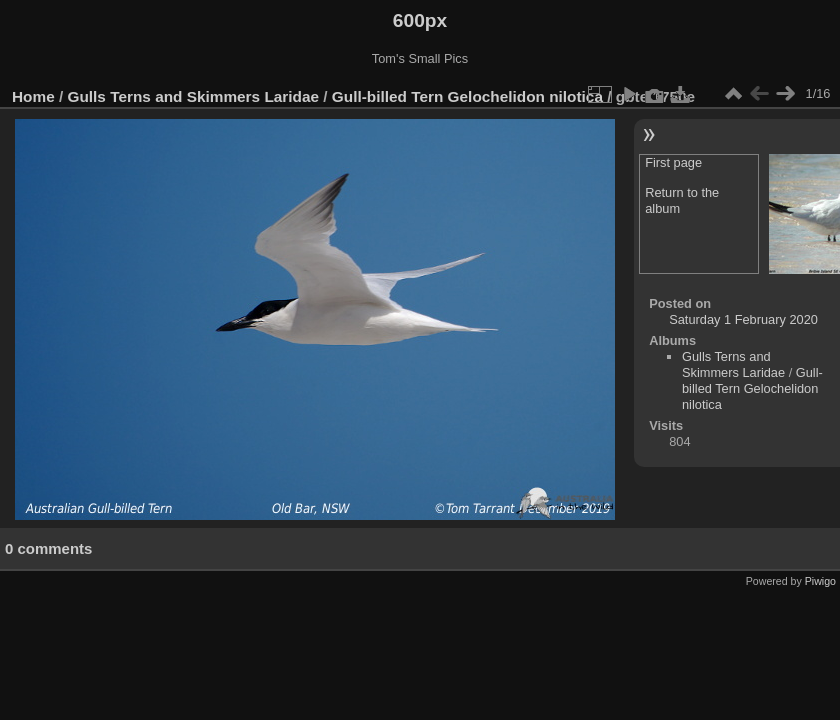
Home (33, 96)
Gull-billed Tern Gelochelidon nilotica (467, 96)
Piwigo (820, 581)
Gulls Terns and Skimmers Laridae (194, 96)
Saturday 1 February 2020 (743, 319)
